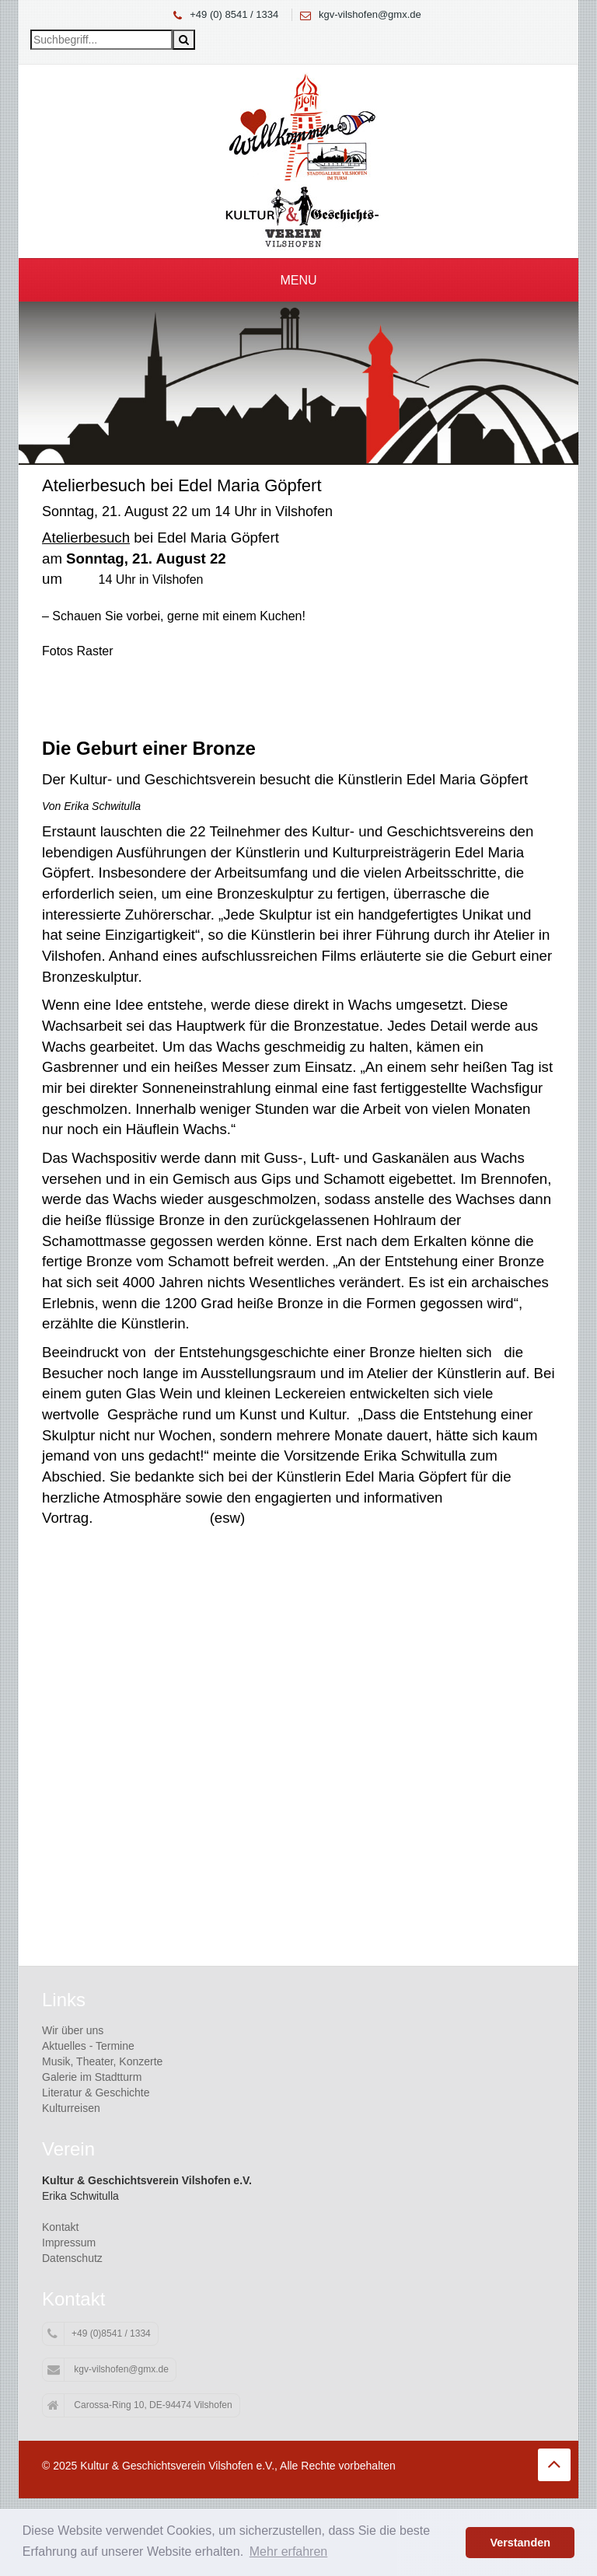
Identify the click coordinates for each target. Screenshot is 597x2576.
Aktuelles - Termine (88, 2046)
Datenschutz (72, 2258)
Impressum (69, 2242)
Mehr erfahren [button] (289, 2551)
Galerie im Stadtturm (91, 2077)
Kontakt (60, 2227)
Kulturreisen (71, 2108)
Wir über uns (72, 2030)
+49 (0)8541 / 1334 (99, 2334)
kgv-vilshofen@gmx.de (370, 14)
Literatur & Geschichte (96, 2092)
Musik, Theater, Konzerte (102, 2061)
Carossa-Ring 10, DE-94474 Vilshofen (139, 2406)
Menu (298, 280)
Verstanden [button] (520, 2542)
